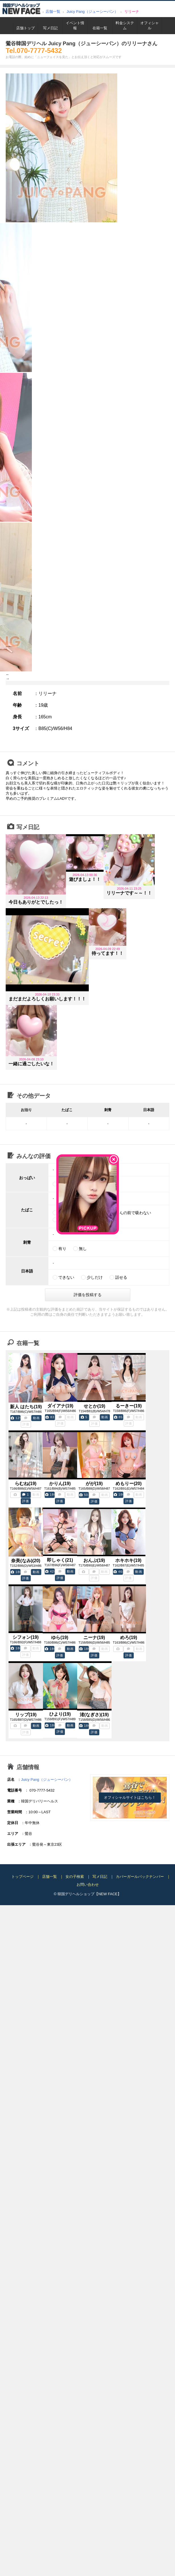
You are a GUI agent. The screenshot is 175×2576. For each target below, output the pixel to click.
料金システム (125, 25)
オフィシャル (149, 25)
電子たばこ (68, 1220)
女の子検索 (74, 1876)
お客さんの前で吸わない (129, 1212)
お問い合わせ (88, 1884)
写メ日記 (50, 28)
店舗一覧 (53, 11)
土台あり (91, 1184)
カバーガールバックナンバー (140, 1876)
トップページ (22, 1876)
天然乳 (64, 1184)
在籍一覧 (99, 28)
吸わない (87, 1212)
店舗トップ (25, 28)
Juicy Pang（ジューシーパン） (92, 11)
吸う (62, 1212)
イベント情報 (75, 25)
